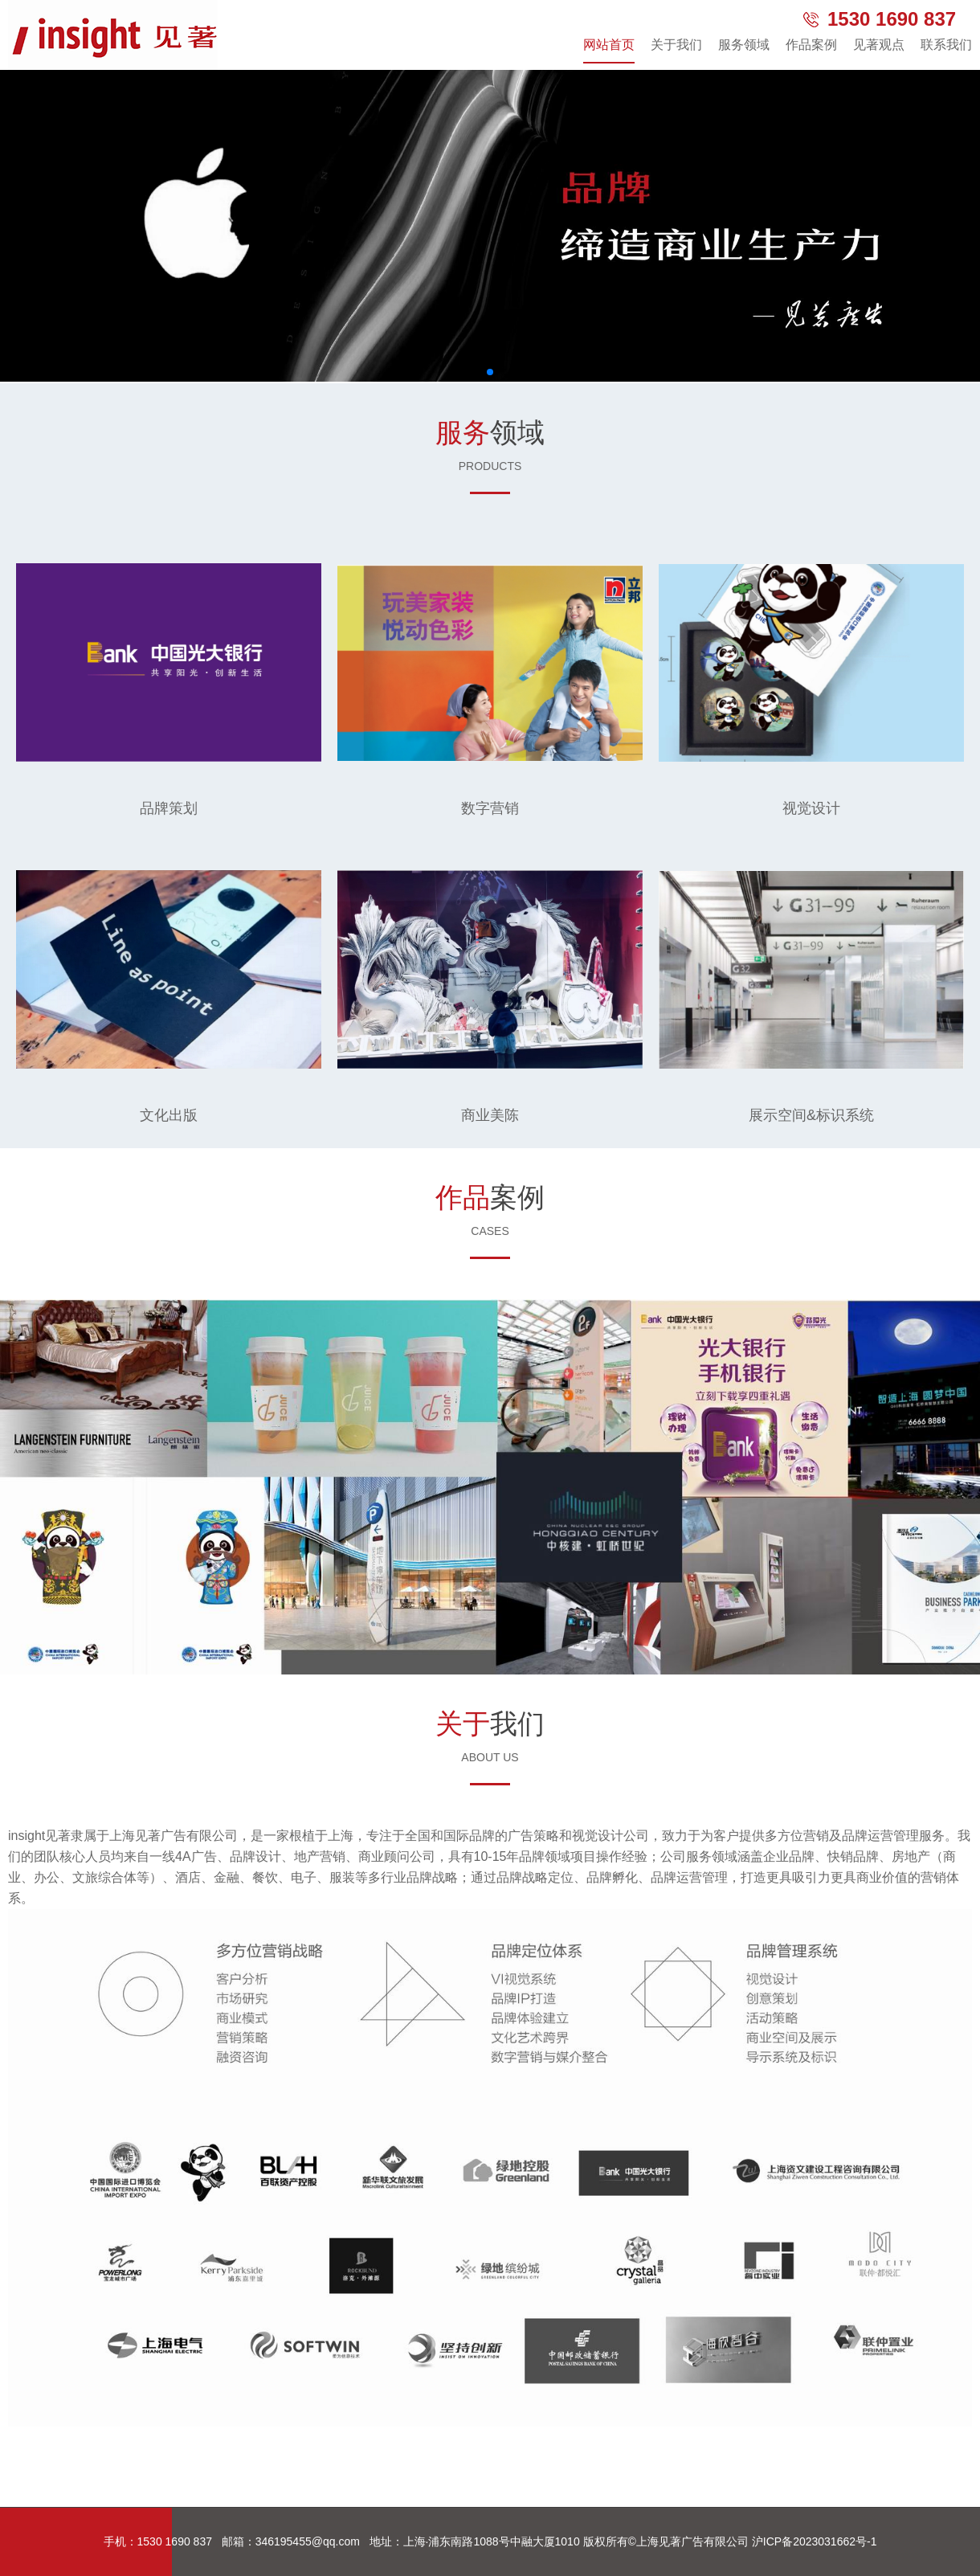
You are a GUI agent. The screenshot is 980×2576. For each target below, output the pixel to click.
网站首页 (609, 44)
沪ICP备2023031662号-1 (814, 2541)
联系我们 (946, 44)
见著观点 (878, 44)
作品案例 (811, 44)
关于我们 (676, 44)
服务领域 (744, 44)
